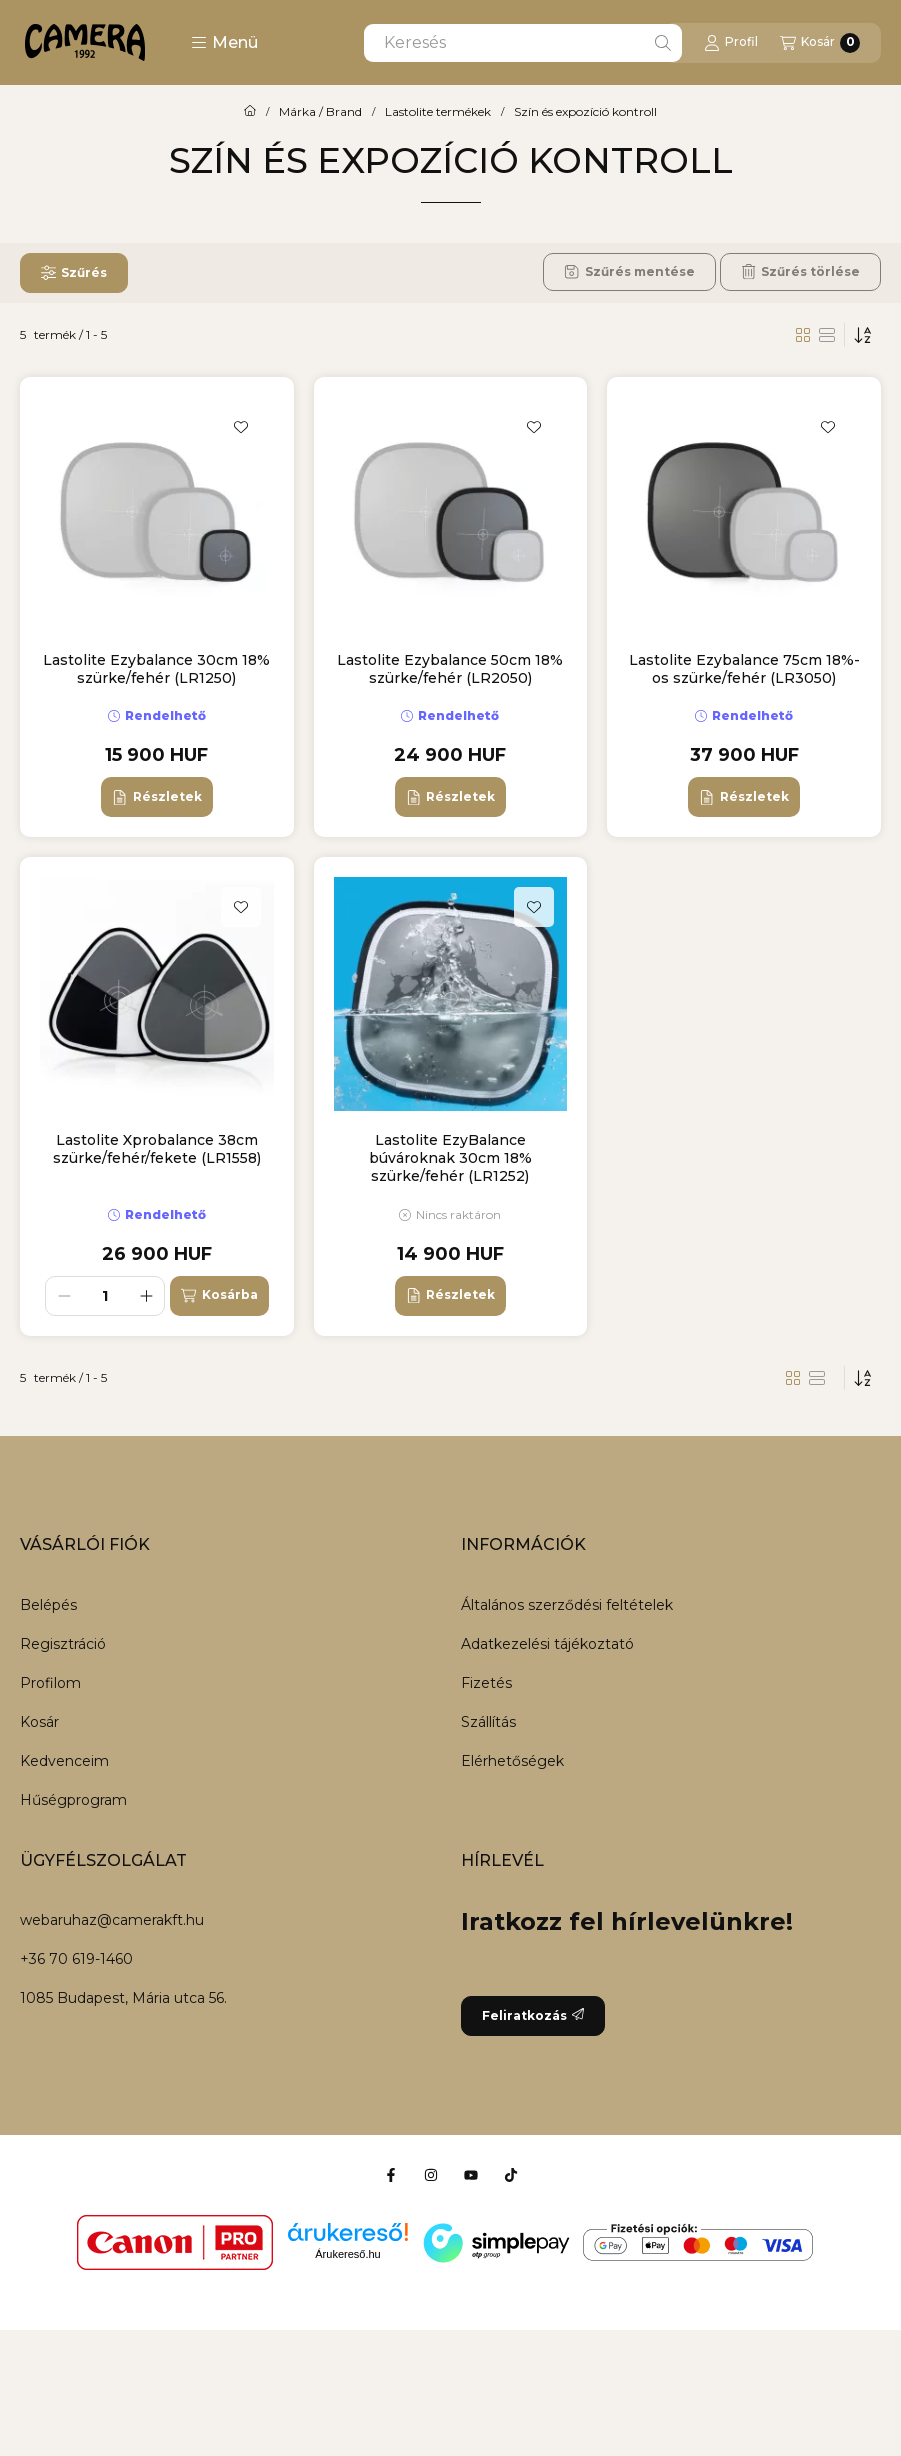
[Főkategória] (250, 112)
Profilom (50, 1683)
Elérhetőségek (512, 1761)
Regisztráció (63, 1644)
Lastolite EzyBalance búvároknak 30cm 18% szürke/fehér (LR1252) (450, 1158)
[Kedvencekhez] (241, 427)
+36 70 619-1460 (76, 1959)
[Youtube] (471, 2175)
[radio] (827, 335)
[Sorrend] (863, 335)
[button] (224, 43)
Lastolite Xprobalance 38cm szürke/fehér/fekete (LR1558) (157, 1149)
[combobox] (523, 43)
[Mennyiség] (105, 1296)
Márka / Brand (320, 112)
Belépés (48, 1605)
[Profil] (731, 43)
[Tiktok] (511, 2175)
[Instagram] (431, 2175)
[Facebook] (391, 2175)
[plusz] (146, 1296)
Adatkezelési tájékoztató (547, 1644)
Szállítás (488, 1722)
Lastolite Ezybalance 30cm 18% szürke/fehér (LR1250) (156, 669)
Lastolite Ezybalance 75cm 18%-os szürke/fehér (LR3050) (744, 669)
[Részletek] (156, 797)
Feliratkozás (533, 2015)
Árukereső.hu (347, 2254)
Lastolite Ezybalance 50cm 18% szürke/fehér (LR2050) (450, 669)
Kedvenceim (64, 1761)
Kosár (39, 1722)
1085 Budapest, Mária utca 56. (123, 1998)
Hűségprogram (73, 1800)
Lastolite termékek (438, 112)
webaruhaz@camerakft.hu (112, 1920)
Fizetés (486, 1683)
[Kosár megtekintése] (820, 43)
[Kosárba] (219, 1296)
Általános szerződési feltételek (567, 1605)
